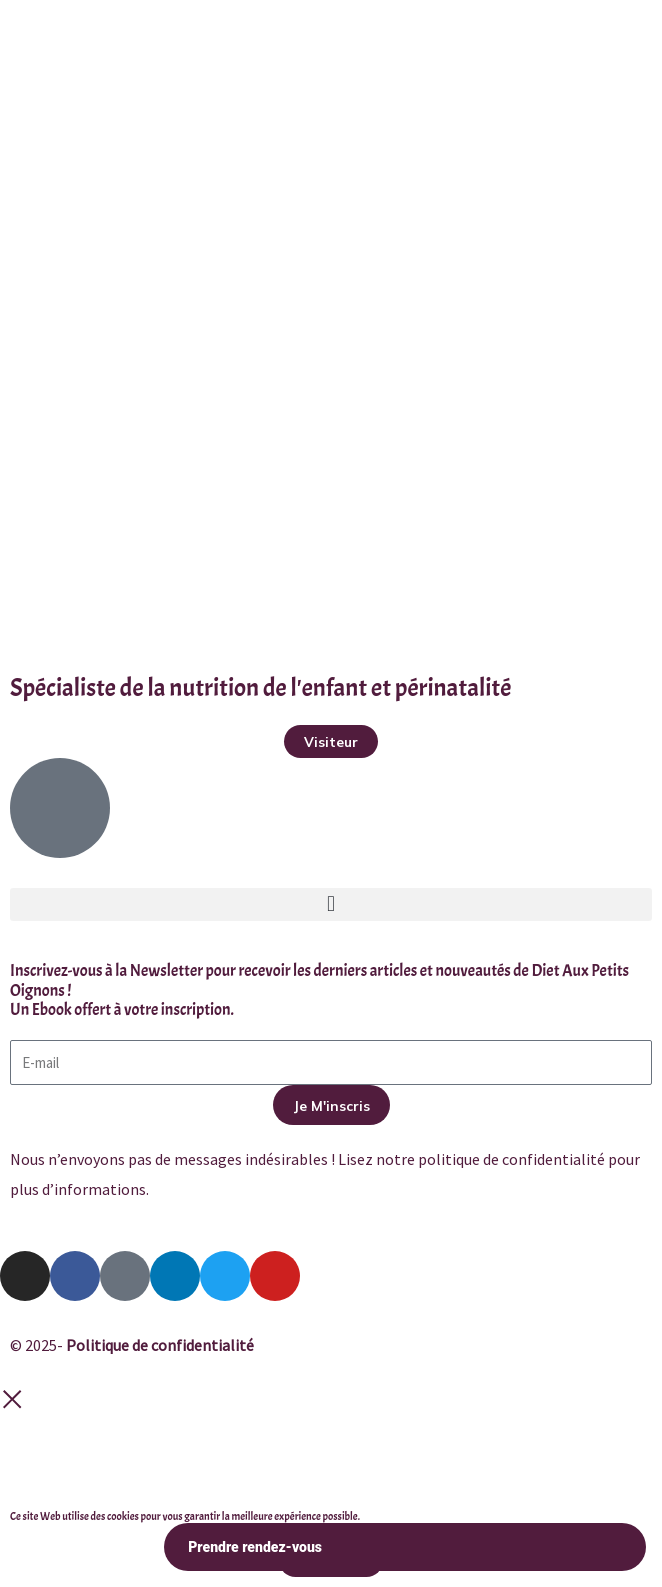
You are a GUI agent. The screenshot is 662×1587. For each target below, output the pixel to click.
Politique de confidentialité (160, 1345)
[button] (331, 904)
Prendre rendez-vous (405, 1547)
